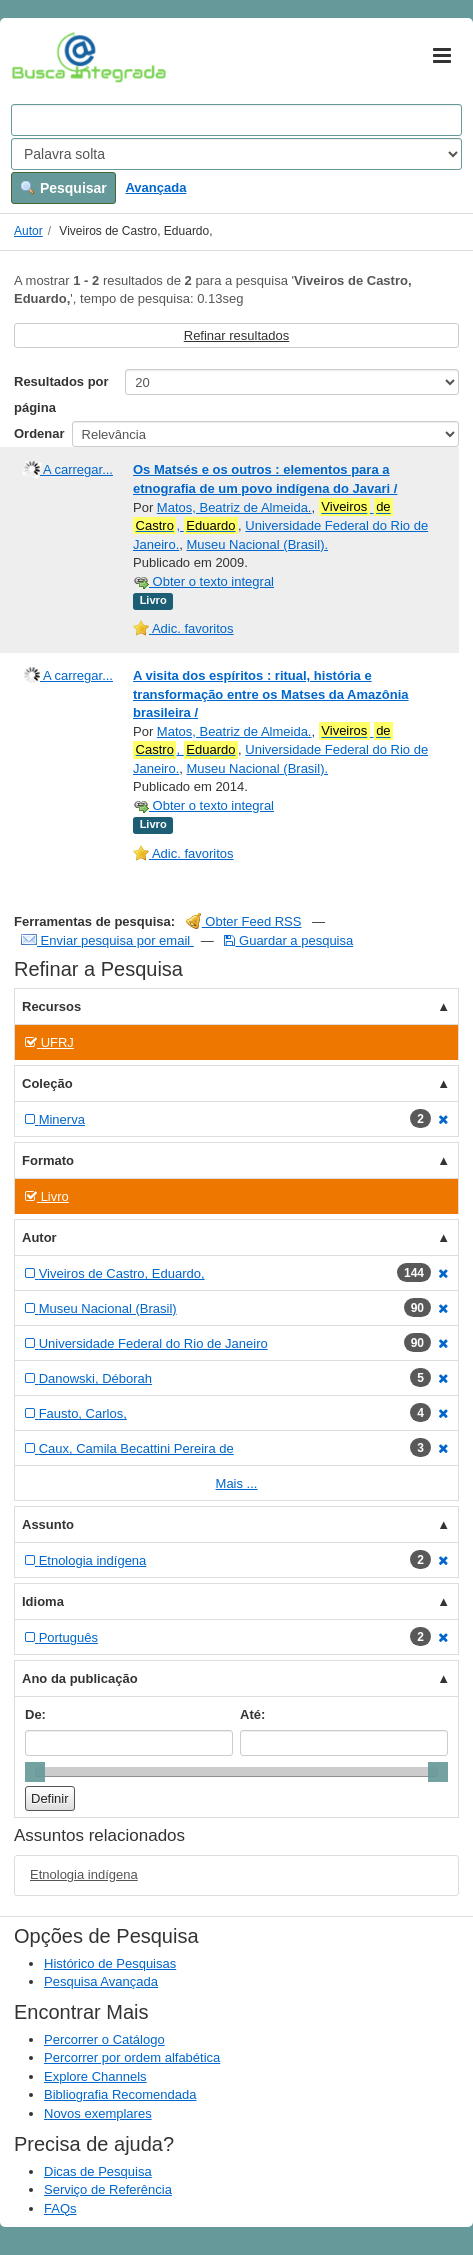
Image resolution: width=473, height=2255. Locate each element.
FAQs (60, 2208)
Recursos (51, 1006)
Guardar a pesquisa (288, 940)
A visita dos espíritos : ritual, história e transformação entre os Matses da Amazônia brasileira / (271, 694)
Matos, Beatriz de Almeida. (234, 507)
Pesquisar (63, 188)
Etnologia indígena (84, 1874)
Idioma (43, 1601)
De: (35, 1714)
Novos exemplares (98, 2113)
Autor (28, 231)
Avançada (155, 187)
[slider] (35, 1772)
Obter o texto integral (203, 581)
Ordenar (39, 433)
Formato (48, 1160)
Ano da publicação (80, 1678)
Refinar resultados (237, 335)
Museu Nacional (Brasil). (257, 544)
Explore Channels (95, 2076)
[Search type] (236, 154)
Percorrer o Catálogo (104, 2039)
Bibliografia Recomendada (120, 2094)
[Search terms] (236, 120)
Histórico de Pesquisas (110, 1963)
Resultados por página (61, 394)
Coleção (47, 1083)
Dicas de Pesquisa (98, 2171)
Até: (252, 1714)
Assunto (48, 1524)
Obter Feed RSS (244, 921)
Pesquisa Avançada (101, 1981)
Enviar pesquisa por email (107, 940)
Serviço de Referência (108, 2189)
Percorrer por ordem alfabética (132, 2057)
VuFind (42, 57)
